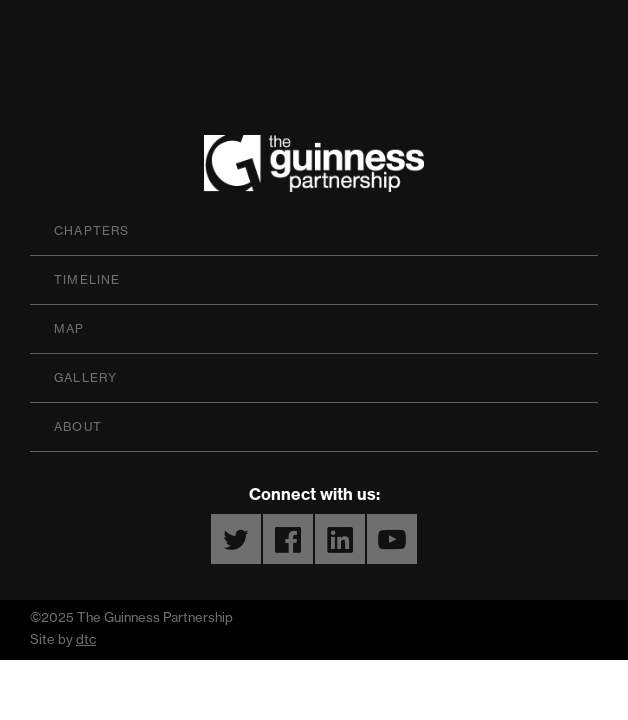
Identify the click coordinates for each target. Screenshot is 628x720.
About (78, 426)
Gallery (85, 377)
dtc (86, 639)
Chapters (92, 230)
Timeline (87, 279)
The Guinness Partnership (314, 168)
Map (69, 328)
